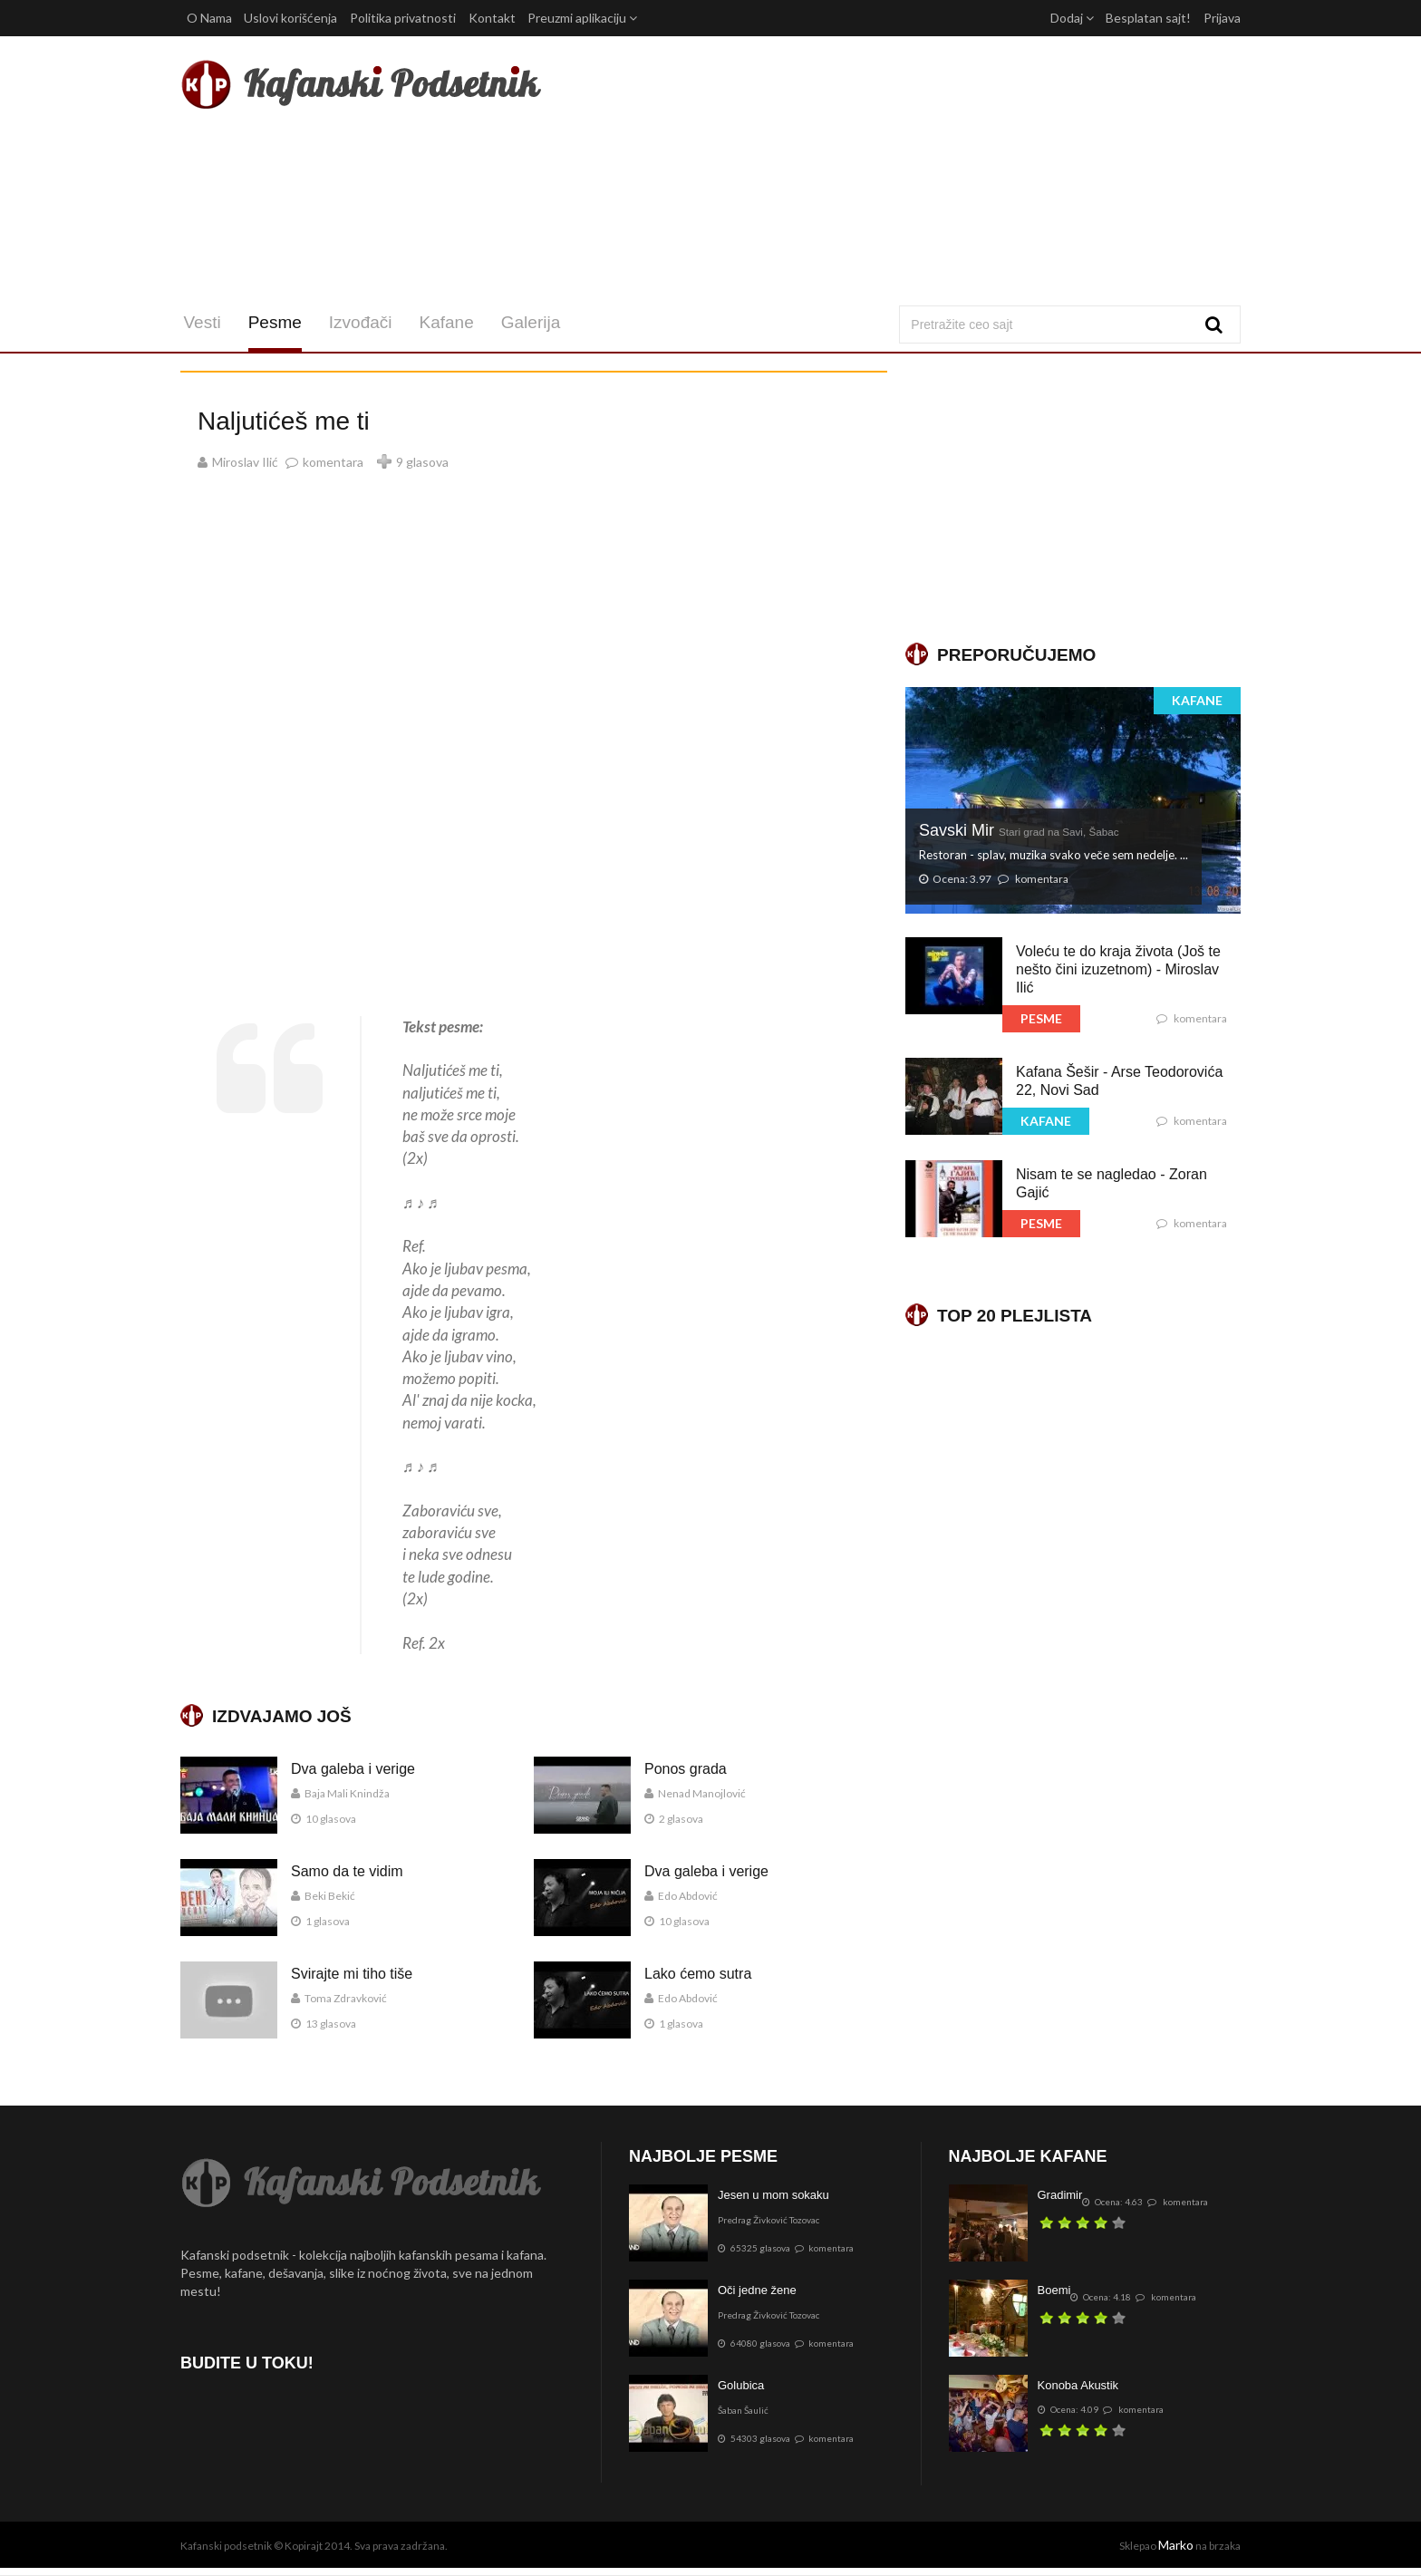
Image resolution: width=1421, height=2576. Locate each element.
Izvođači (357, 322)
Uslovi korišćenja (290, 17)
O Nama (209, 17)
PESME (1041, 1018)
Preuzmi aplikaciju (582, 17)
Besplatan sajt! (1148, 17)
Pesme (271, 322)
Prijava (1222, 17)
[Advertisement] (890, 170)
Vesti (199, 322)
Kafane (443, 322)
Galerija (527, 322)
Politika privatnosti (403, 17)
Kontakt (492, 17)
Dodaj (1072, 17)
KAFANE (1197, 700)
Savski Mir (1019, 830)
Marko (1176, 2544)
